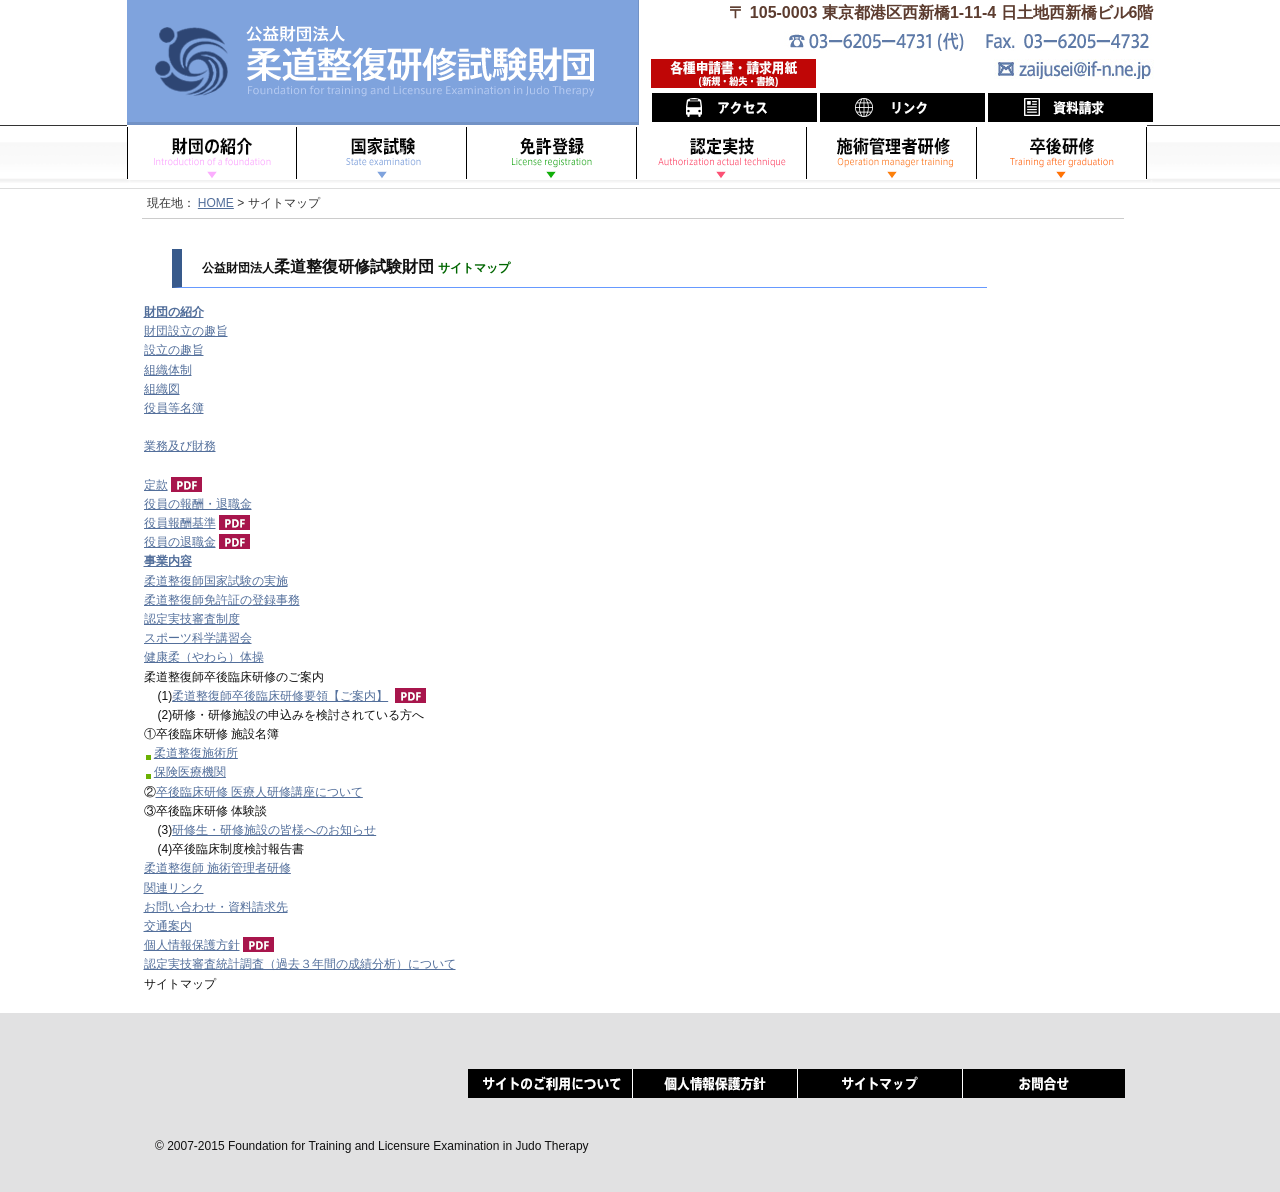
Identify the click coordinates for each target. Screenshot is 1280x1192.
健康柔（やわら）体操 (204, 657)
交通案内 (168, 926)
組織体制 (168, 370)
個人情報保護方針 (192, 945)
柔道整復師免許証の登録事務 (222, 600)
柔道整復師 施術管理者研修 (217, 868)
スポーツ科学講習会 (198, 638)
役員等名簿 (174, 408)
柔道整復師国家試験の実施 (216, 581)
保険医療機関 (190, 772)
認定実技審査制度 (192, 619)
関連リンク (174, 888)
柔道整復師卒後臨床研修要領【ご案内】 (280, 696)
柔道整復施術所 (196, 753)
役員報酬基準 (180, 523)
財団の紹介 (174, 312)
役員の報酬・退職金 (198, 504)
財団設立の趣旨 (186, 331)
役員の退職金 (180, 542)
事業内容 (168, 561)
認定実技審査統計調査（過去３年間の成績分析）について (300, 964)
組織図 (162, 389)
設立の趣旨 (174, 350)
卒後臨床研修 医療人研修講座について (259, 792)
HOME (216, 203)
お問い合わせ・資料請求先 (216, 907)
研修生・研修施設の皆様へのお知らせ (274, 830)
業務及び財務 (180, 446)
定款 (156, 485)
